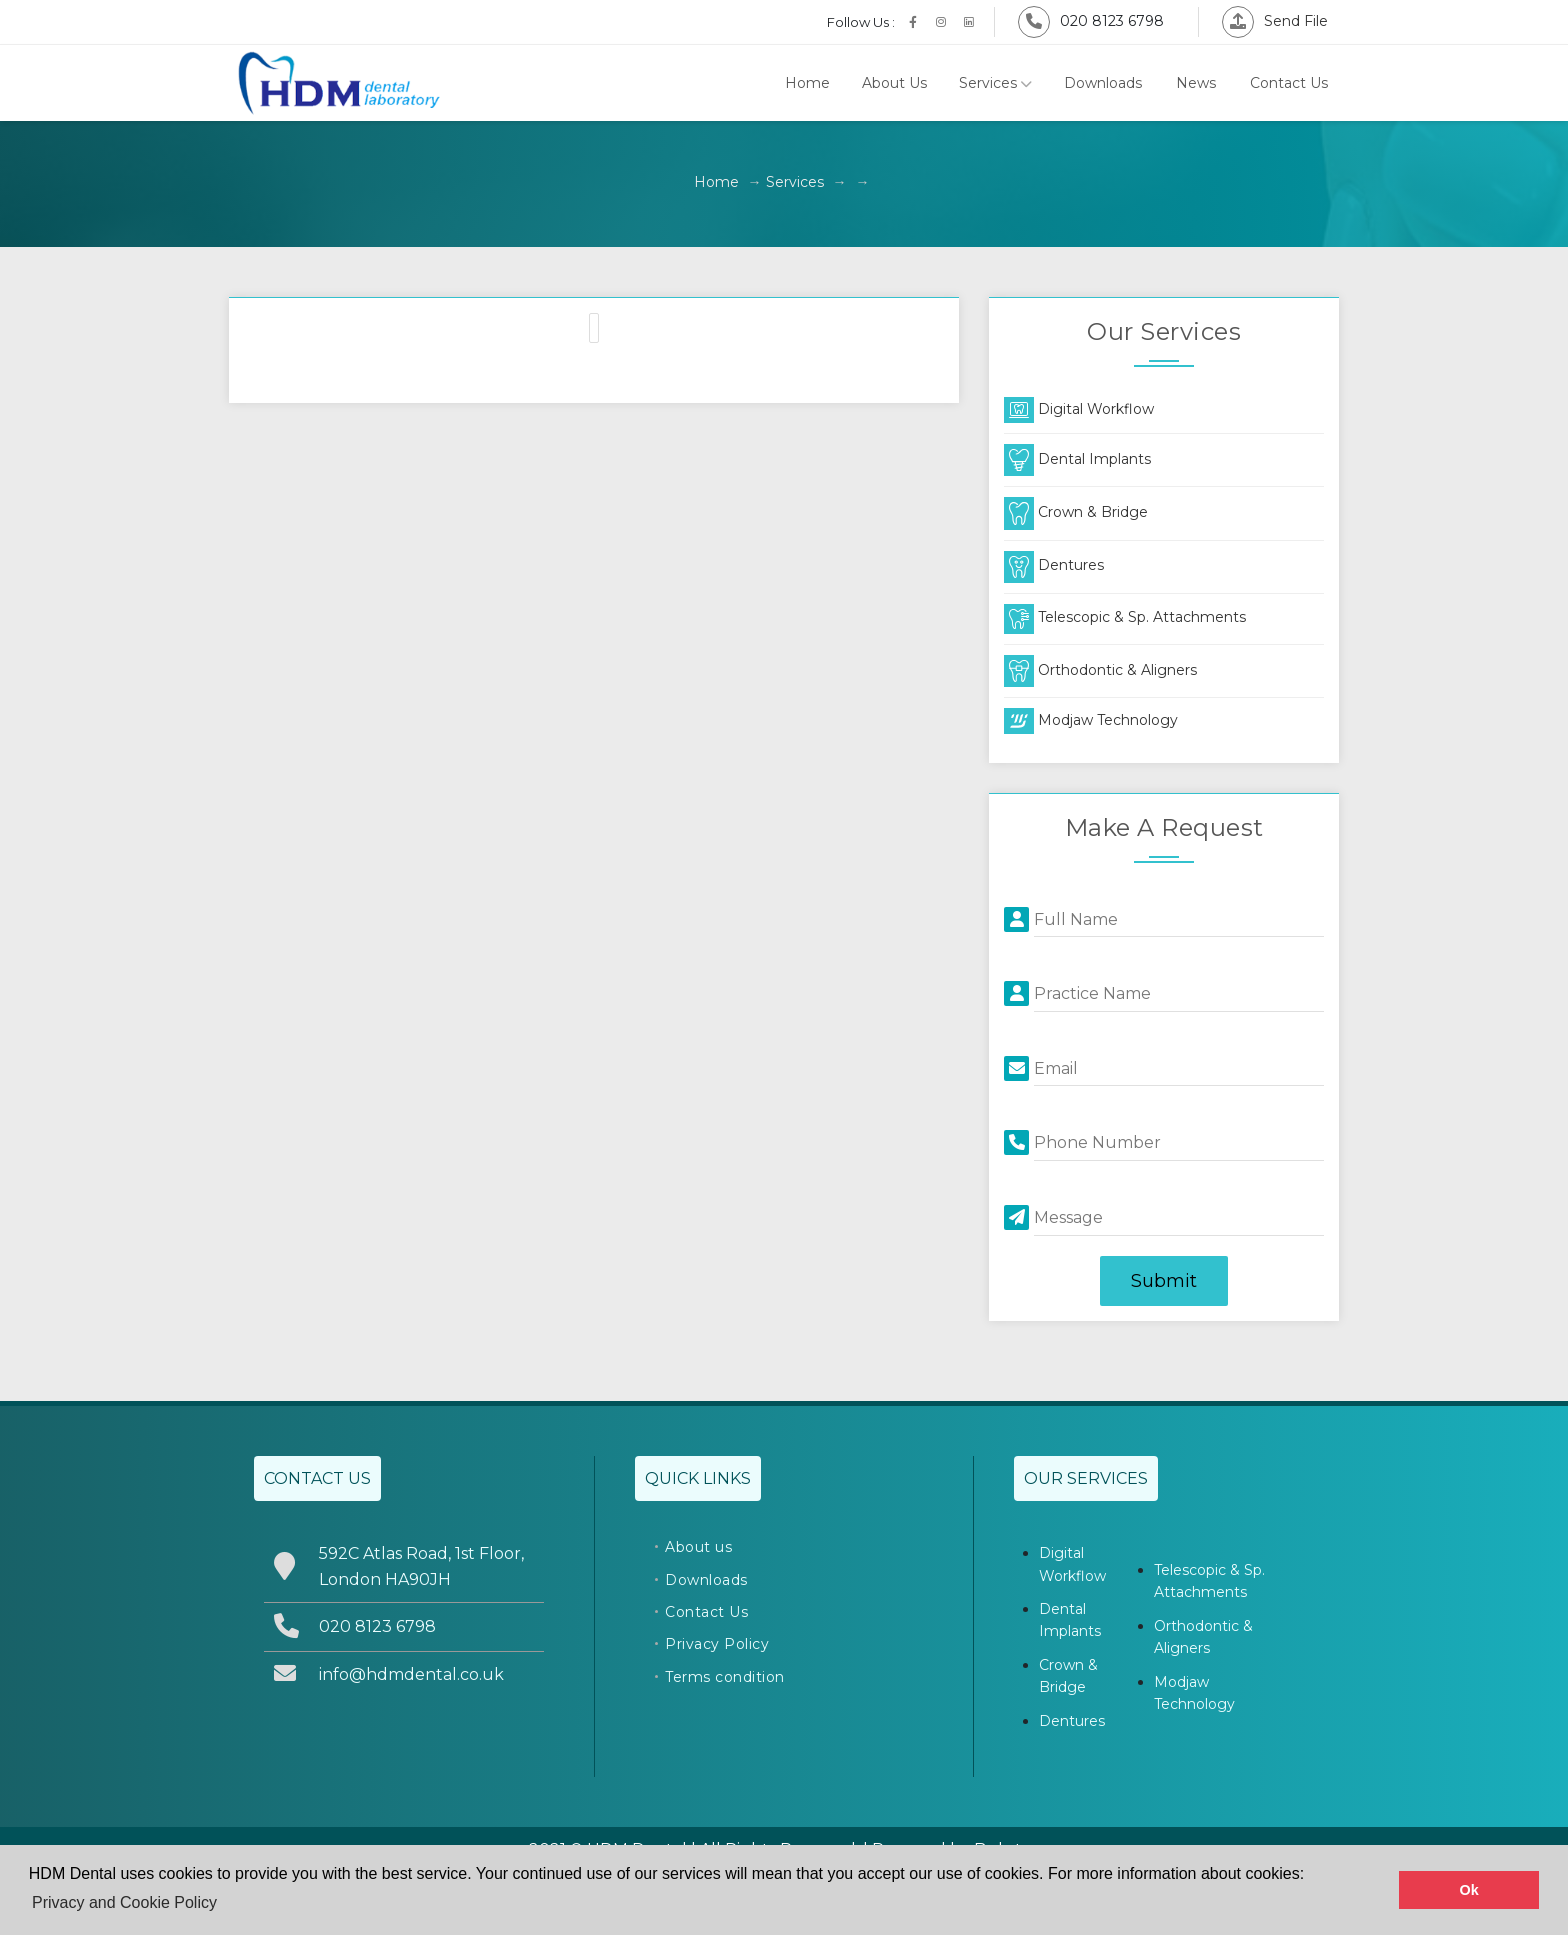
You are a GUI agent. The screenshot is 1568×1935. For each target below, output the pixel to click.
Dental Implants (1077, 459)
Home (807, 83)
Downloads (1103, 83)
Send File (1275, 21)
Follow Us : (861, 22)
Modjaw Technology (1091, 720)
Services (995, 83)
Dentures (1054, 565)
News (1196, 83)
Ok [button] (1469, 1890)
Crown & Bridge (1076, 512)
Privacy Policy (717, 1644)
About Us (894, 83)
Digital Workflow (1079, 409)
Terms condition (725, 1677)
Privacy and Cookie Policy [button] (124, 1902)
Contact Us (1289, 83)
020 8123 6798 (1091, 21)
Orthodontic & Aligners (1100, 670)
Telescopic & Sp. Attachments (1125, 617)
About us (698, 1547)
